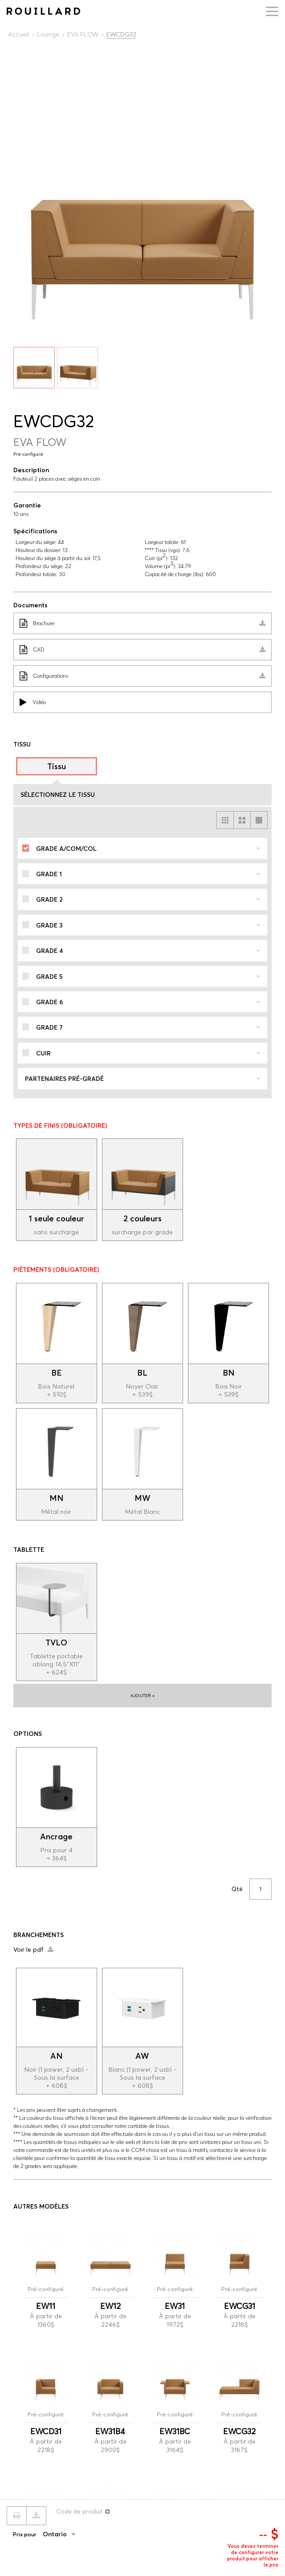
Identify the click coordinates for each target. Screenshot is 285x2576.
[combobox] (72, 2534)
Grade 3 (148, 925)
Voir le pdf (33, 1949)
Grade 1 (148, 874)
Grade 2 (148, 899)
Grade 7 (148, 1027)
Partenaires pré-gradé (142, 1079)
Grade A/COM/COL (148, 849)
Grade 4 (148, 951)
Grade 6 (148, 1002)
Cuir (148, 1053)
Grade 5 (148, 977)
